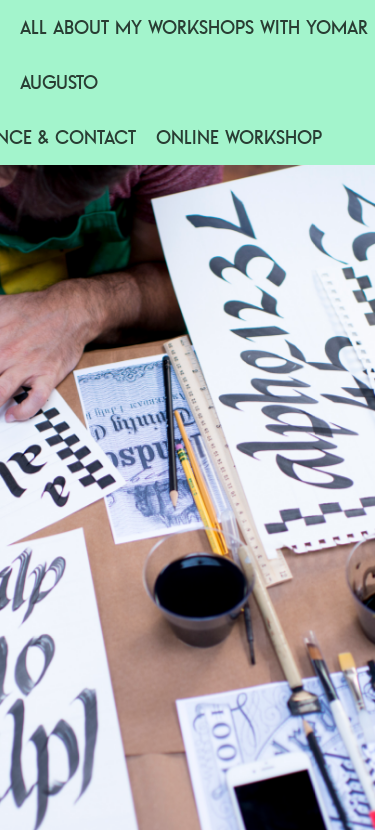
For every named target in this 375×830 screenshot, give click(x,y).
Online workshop (239, 137)
